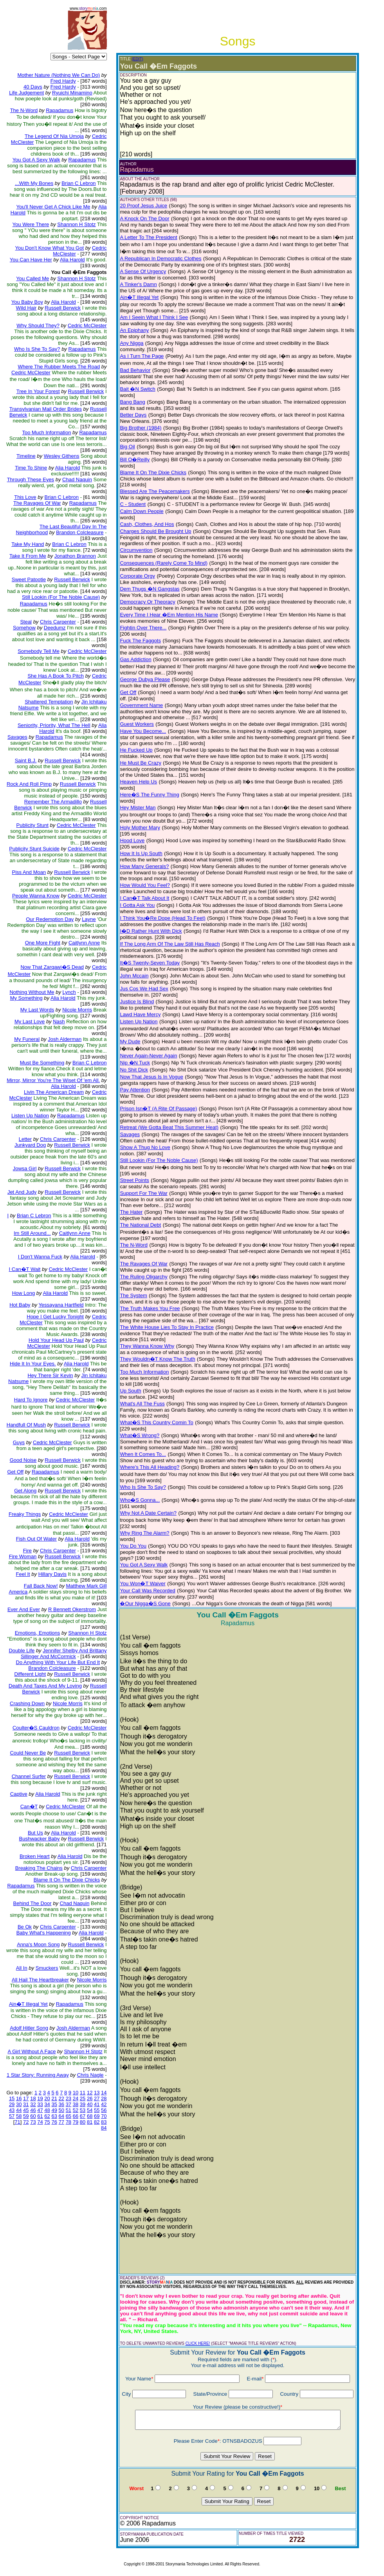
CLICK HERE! (198, 2343)
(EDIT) (137, 59)
